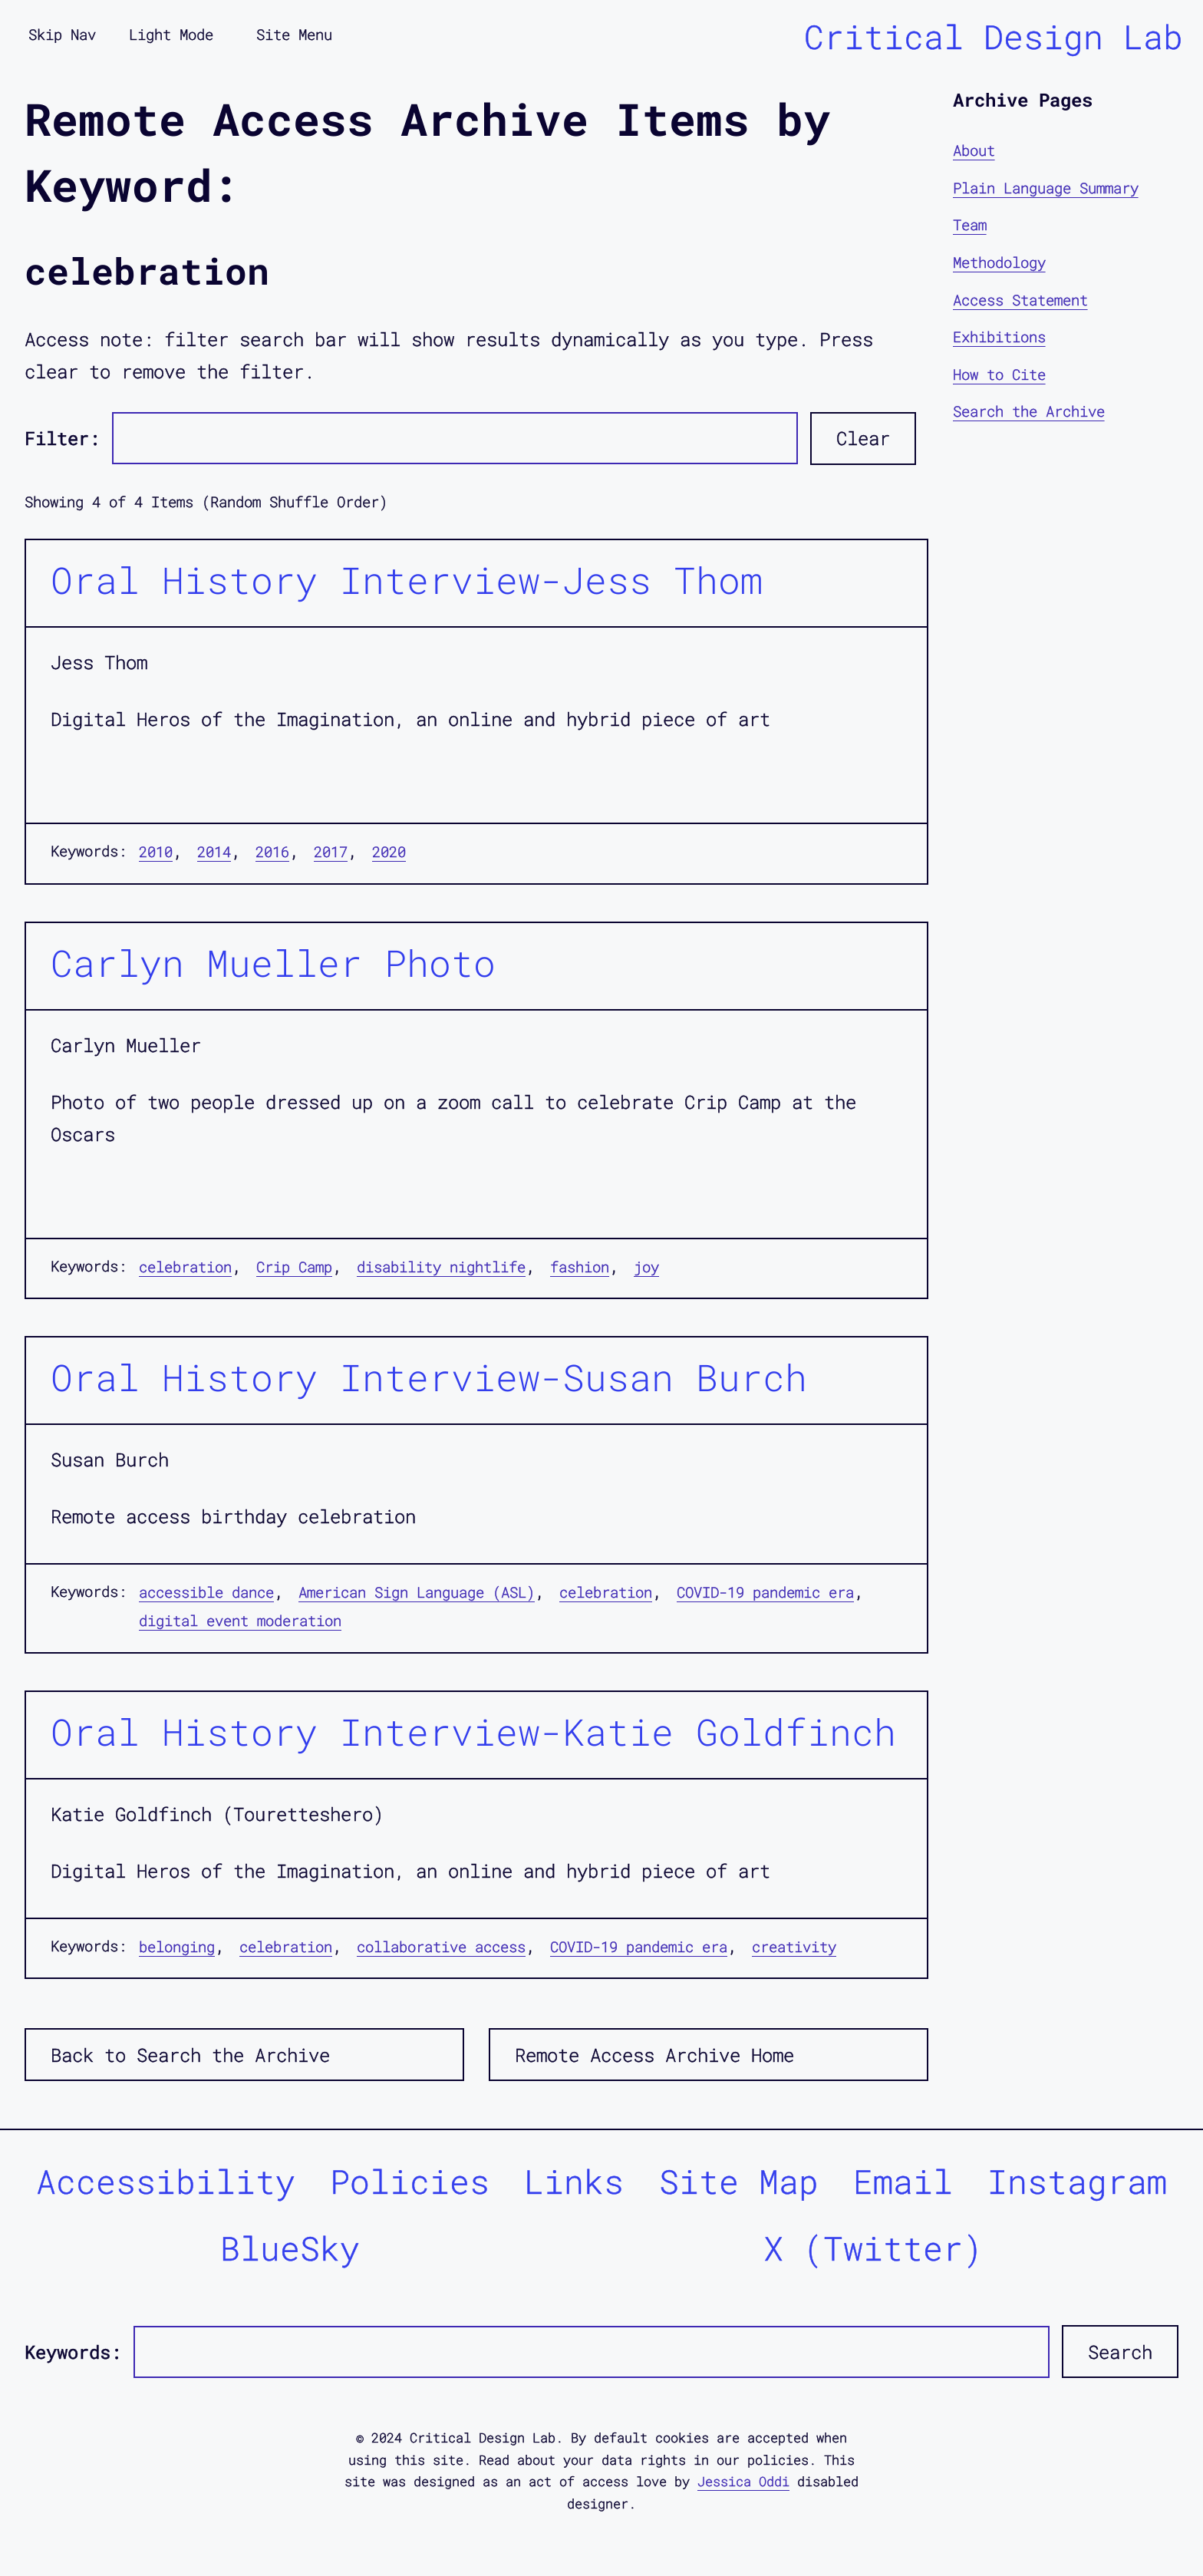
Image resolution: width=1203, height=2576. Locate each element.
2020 (389, 851)
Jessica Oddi (743, 2481)
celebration (185, 1266)
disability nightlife (441, 1266)
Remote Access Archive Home (654, 2055)
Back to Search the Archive (190, 2055)
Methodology (999, 262)
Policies (409, 2181)
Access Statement (1020, 299)
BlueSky (290, 2248)
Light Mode (171, 34)
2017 (331, 851)
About (974, 150)
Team (970, 224)
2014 (214, 851)
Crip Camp (294, 1266)
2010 (156, 851)
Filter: (62, 438)
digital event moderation (240, 1620)
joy (646, 1266)
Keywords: (73, 2352)
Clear (863, 438)
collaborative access (441, 1946)
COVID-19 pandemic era (765, 1591)
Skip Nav (62, 34)
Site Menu (294, 34)
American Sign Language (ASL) (416, 1591)
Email (903, 2181)
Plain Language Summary (1046, 187)
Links (574, 2181)
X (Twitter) (873, 2248)
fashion (579, 1266)
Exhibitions (999, 336)
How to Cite (999, 374)
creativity (794, 1946)
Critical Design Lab (993, 36)
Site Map (739, 2181)
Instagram (1077, 2181)
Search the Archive (1029, 411)
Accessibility (165, 2181)
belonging (177, 1946)
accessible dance (206, 1591)
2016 (272, 851)
